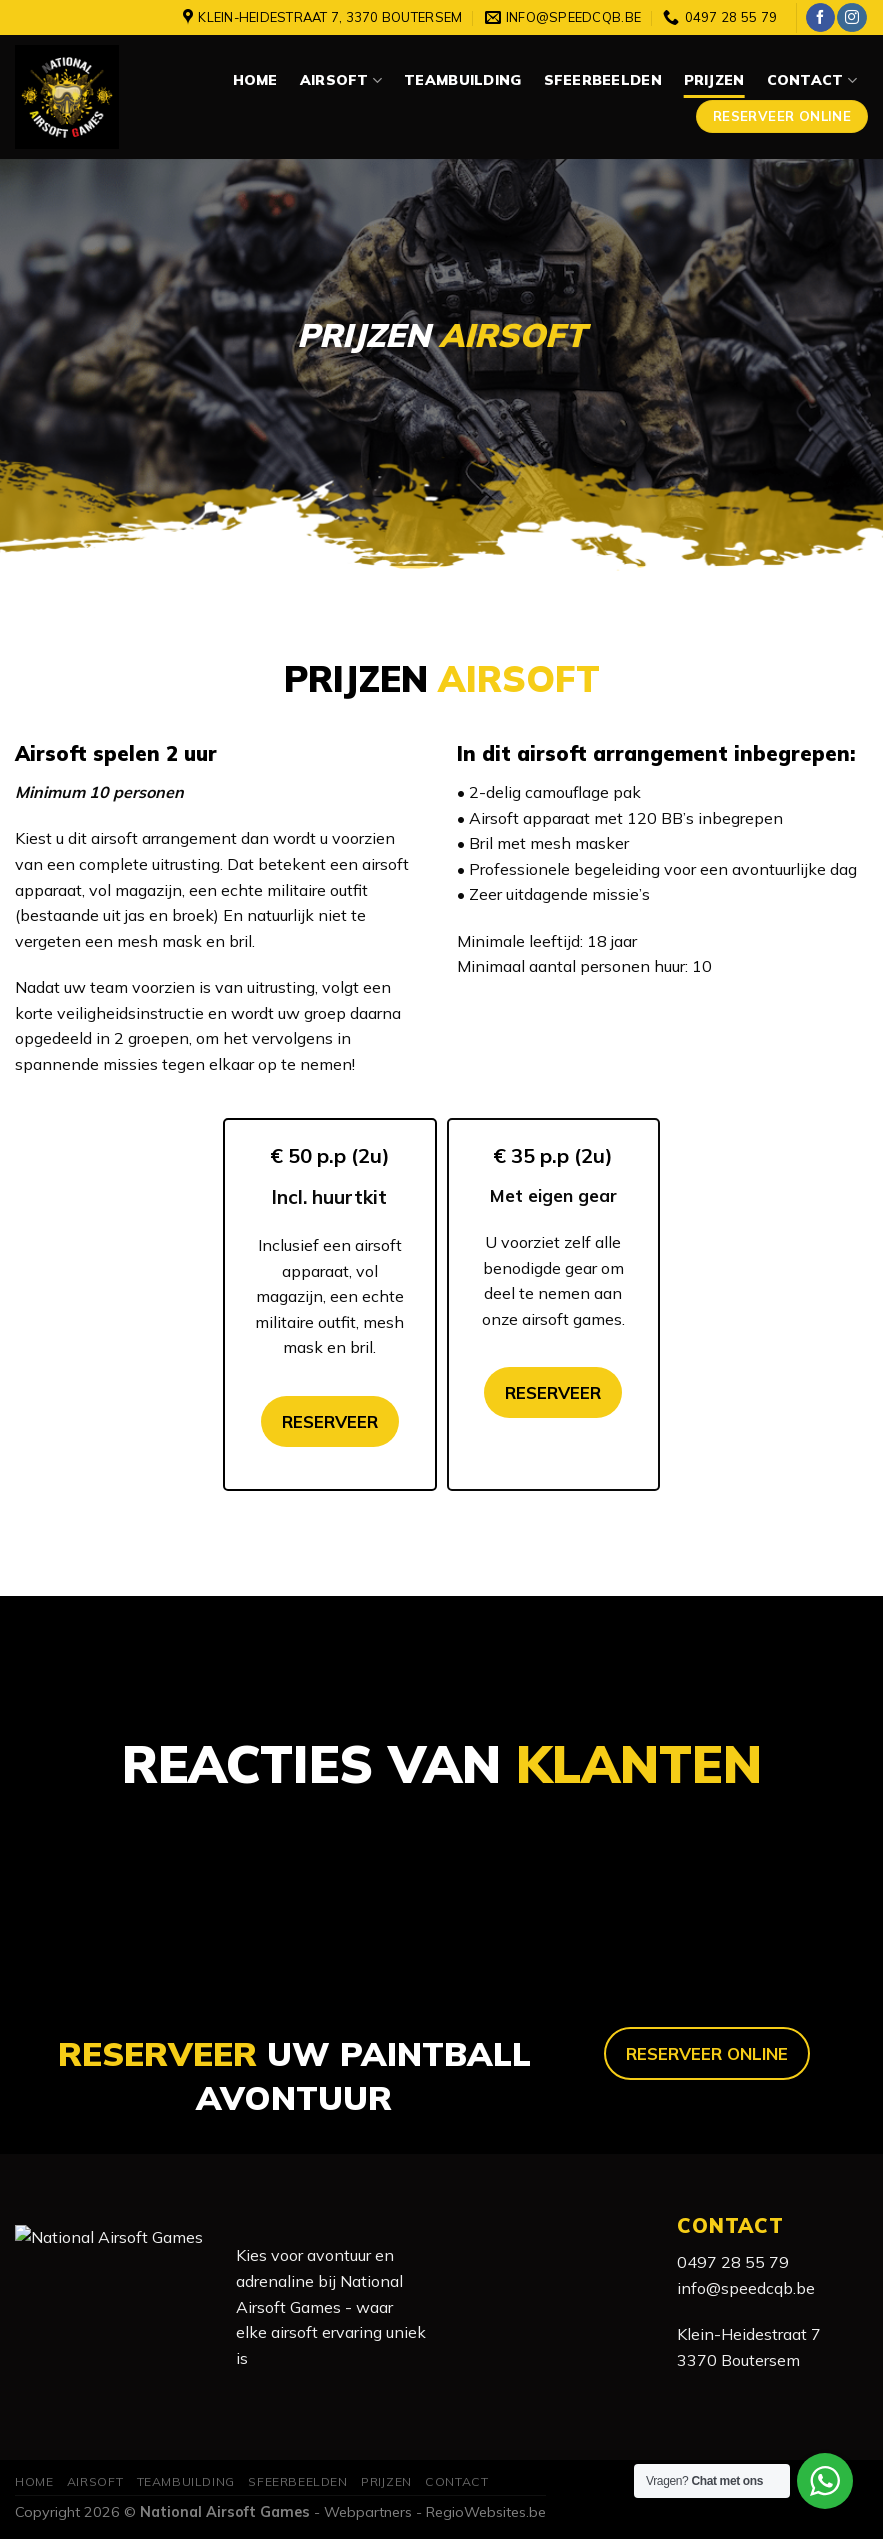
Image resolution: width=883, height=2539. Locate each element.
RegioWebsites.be (486, 2512)
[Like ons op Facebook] (820, 18)
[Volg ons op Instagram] (851, 18)
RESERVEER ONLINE (707, 2053)
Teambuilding (462, 80)
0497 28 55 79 (733, 2262)
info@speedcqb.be (746, 2288)
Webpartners (368, 2512)
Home (255, 80)
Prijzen (714, 80)
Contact (812, 80)
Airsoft (341, 80)
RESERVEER (330, 1421)
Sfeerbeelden (603, 80)
